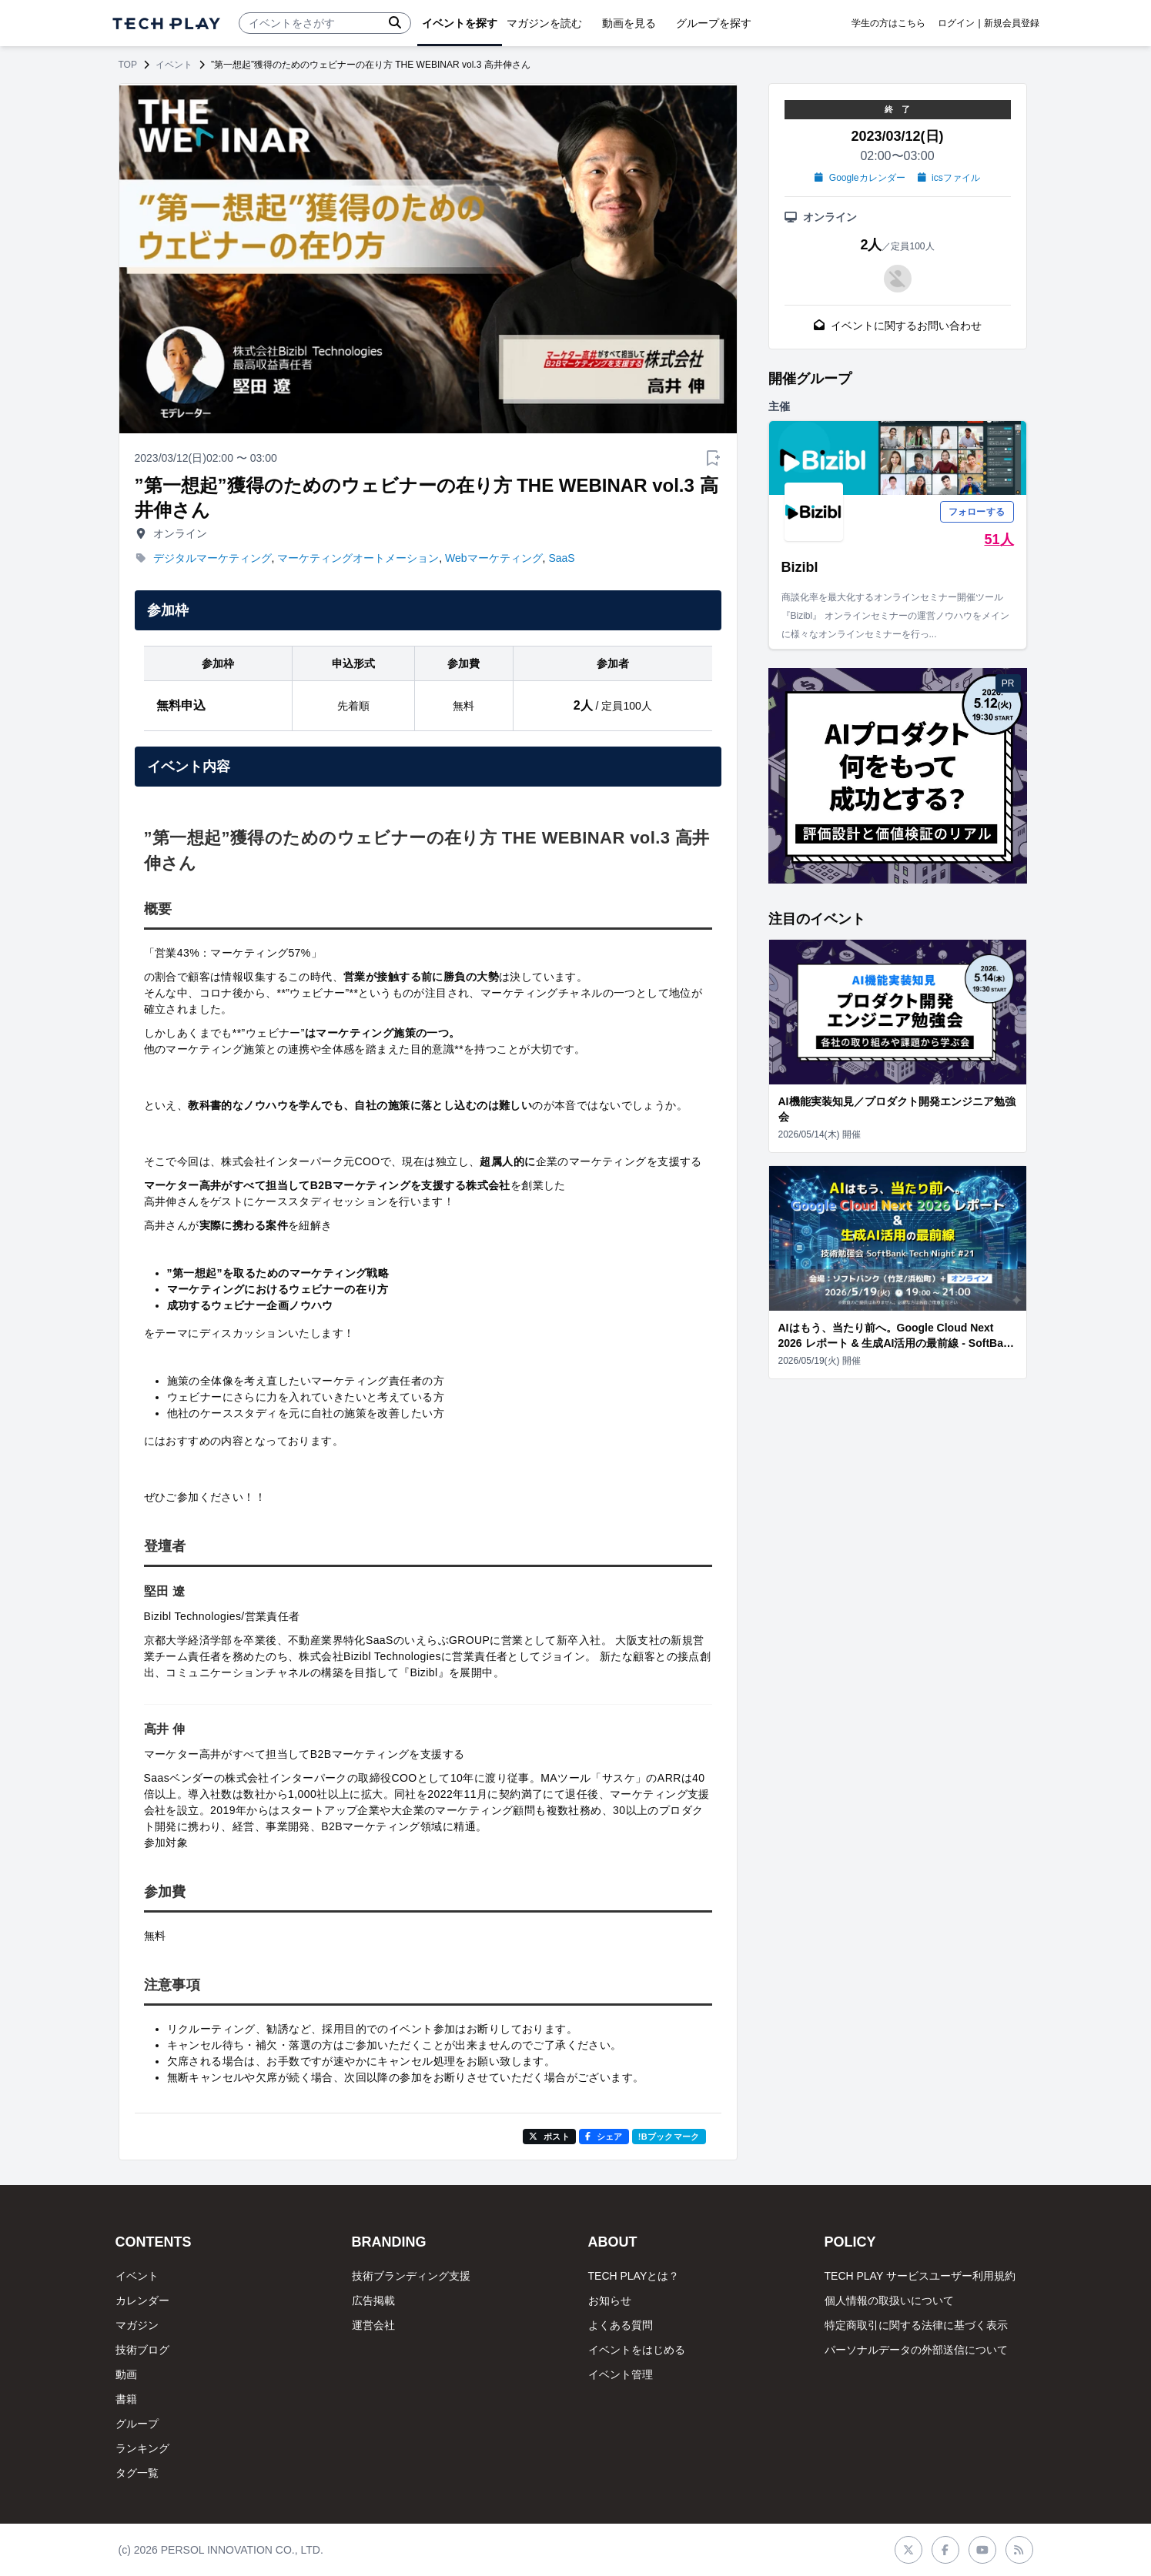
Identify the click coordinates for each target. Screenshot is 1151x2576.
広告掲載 (373, 2300)
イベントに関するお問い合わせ (898, 325)
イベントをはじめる (636, 2350)
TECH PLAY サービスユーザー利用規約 (920, 2276)
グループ (137, 2423)
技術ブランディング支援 (411, 2276)
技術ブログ (142, 2350)
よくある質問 (620, 2325)
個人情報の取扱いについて (889, 2300)
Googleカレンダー (860, 177)
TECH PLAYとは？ (634, 2276)
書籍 (126, 2399)
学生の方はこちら (888, 23)
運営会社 (373, 2325)
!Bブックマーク (669, 2136)
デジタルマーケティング (212, 558)
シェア (604, 2136)
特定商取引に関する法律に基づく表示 (916, 2325)
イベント (174, 64)
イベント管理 (620, 2374)
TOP (128, 64)
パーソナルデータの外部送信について (916, 2350)
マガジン (137, 2325)
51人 (998, 539)
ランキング (142, 2448)
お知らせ (609, 2300)
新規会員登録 (1011, 23)
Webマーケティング (494, 558)
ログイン (956, 23)
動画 (126, 2374)
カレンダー (142, 2300)
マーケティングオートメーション (358, 558)
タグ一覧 (137, 2473)
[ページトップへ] (166, 23)
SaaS (561, 558)
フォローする (977, 511)
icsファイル (949, 177)
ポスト (549, 2136)
